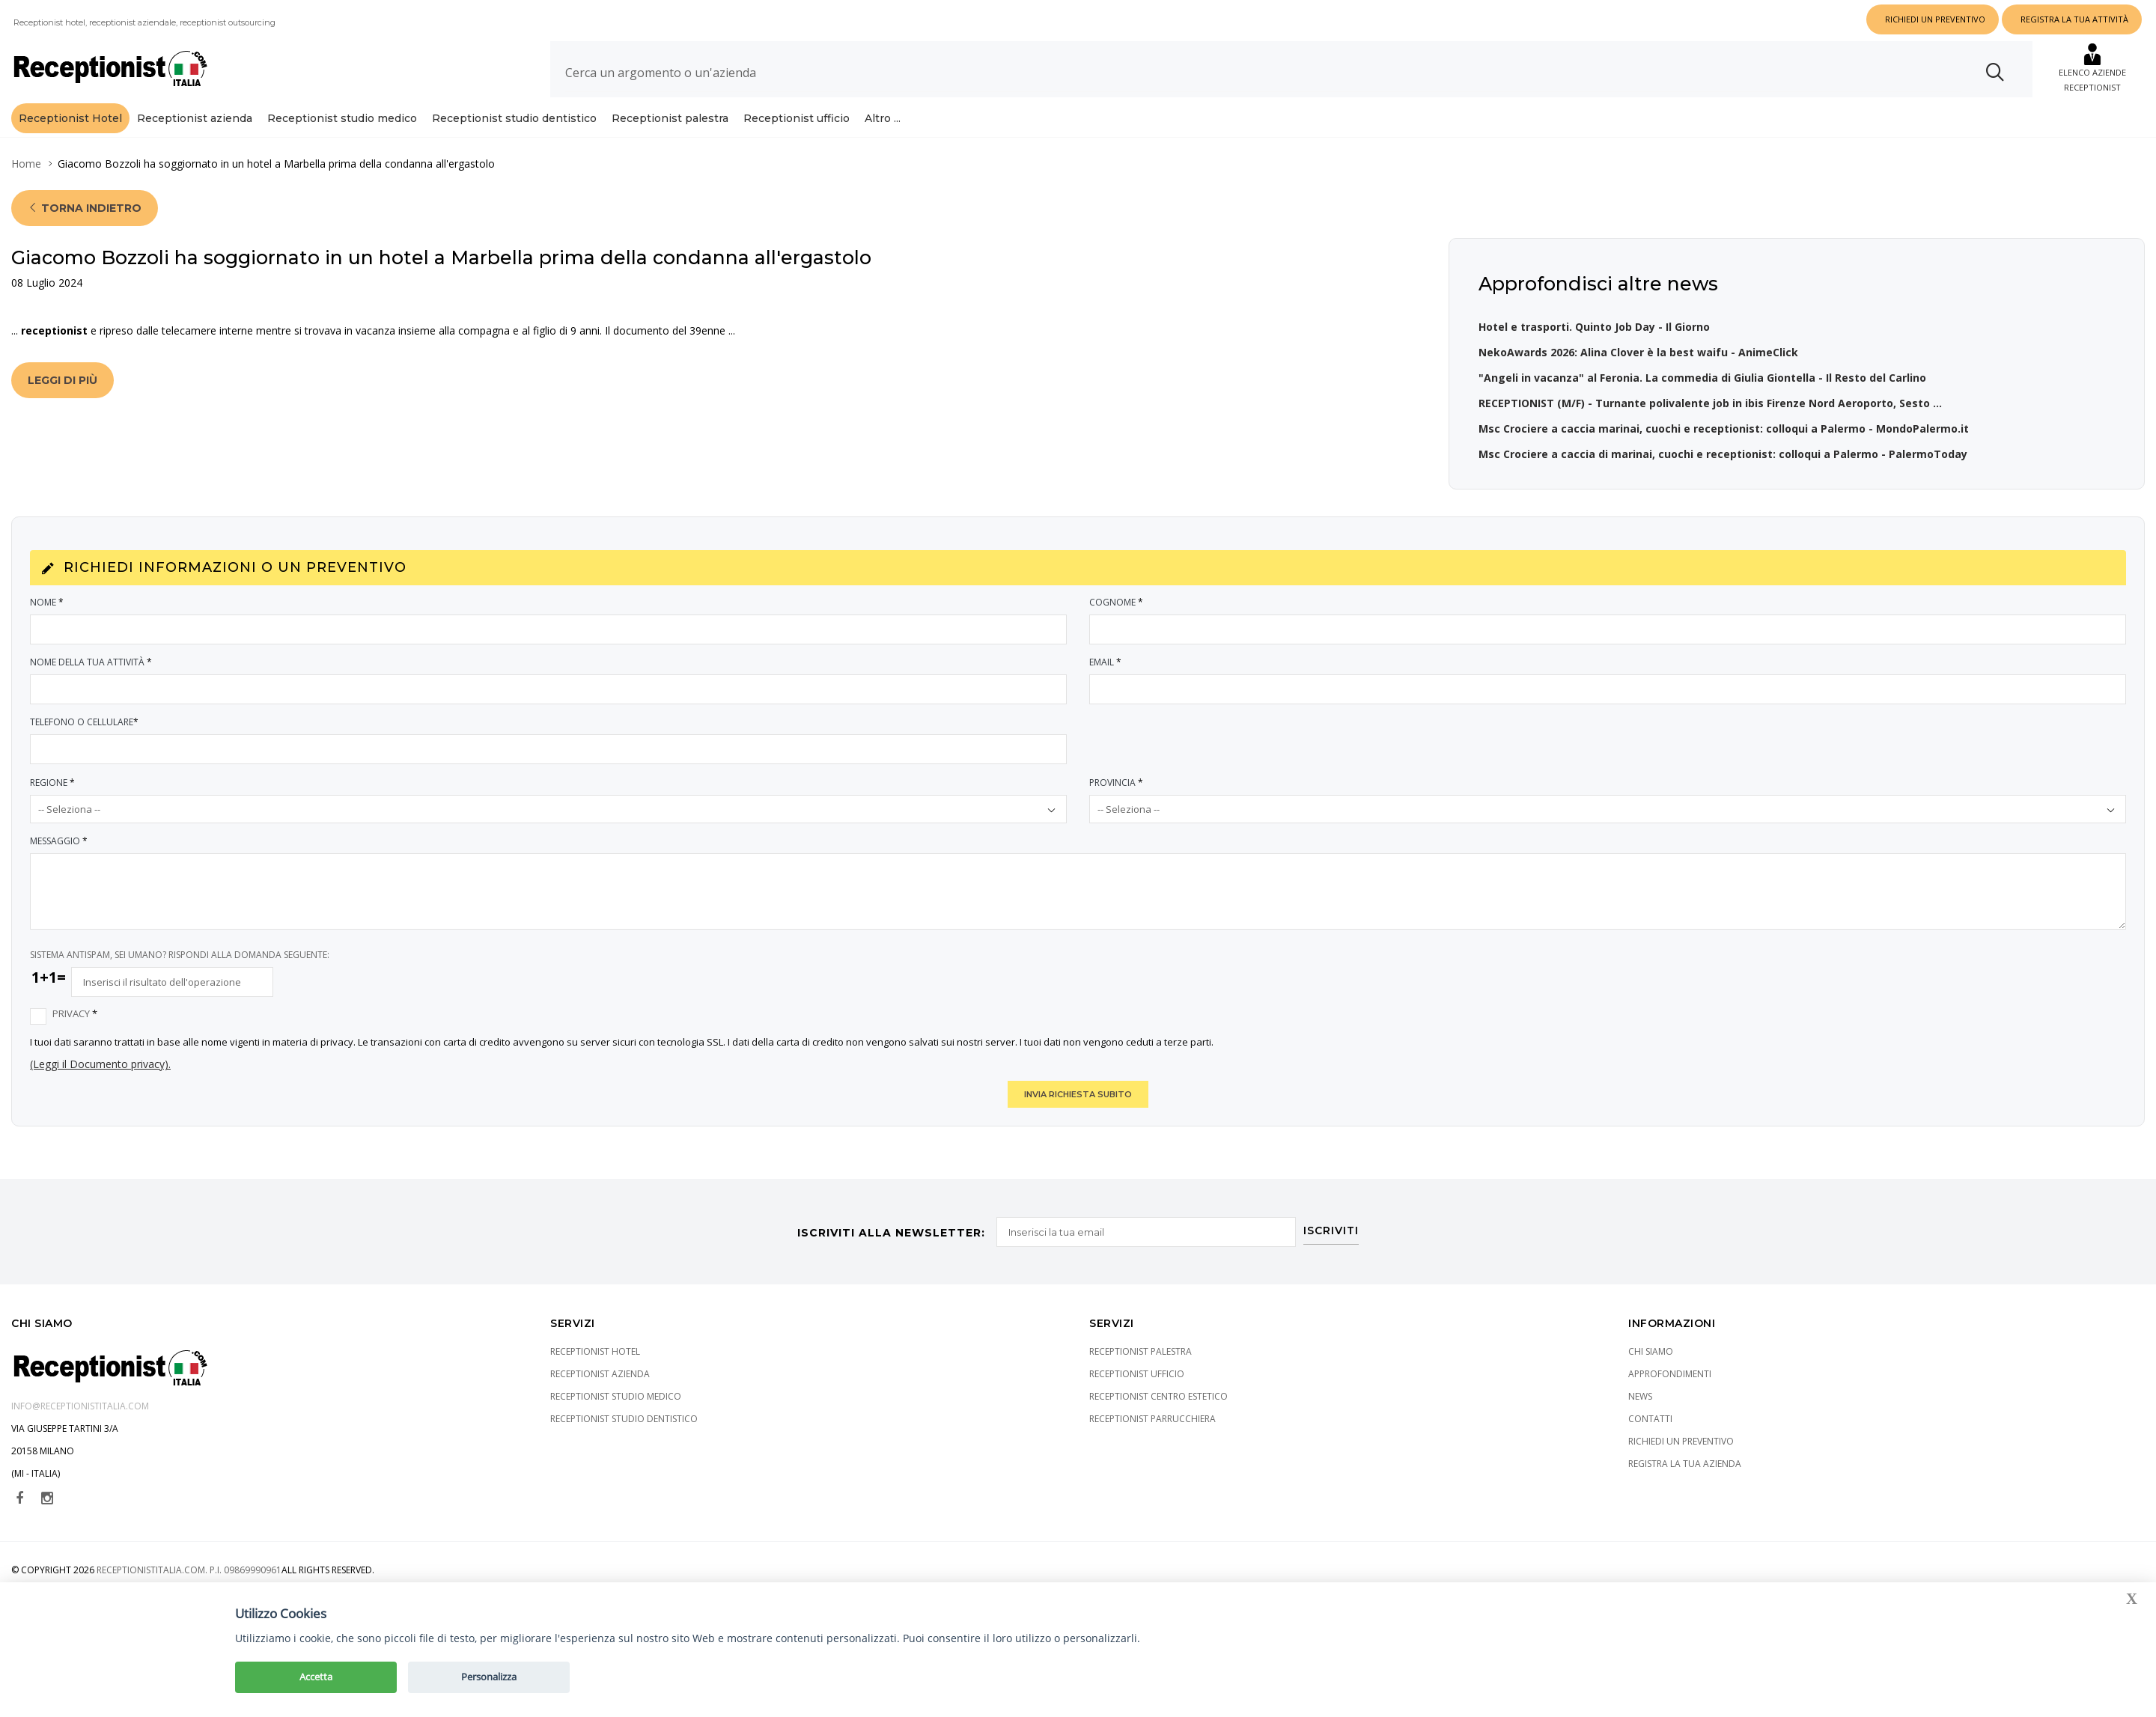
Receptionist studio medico (342, 118)
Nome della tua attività (91, 662)
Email (1106, 662)
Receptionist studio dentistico (514, 118)
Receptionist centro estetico (1158, 1395)
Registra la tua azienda (1684, 1463)
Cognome (1117, 602)
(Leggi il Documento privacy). (100, 1064)
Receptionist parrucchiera (1152, 1418)
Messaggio (59, 841)
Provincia (1117, 782)
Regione (53, 782)
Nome (47, 602)
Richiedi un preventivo (1681, 1440)
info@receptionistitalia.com (80, 1405)
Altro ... (883, 118)
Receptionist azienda (194, 118)
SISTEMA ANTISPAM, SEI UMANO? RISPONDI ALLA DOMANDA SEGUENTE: (179, 954)
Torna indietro (84, 208)
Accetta (315, 1676)
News (1640, 1395)
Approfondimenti (1669, 1373)
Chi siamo (1650, 1350)
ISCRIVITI (1333, 1228)
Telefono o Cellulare (85, 722)
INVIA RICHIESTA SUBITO (1078, 1094)
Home (26, 163)
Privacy (75, 1013)
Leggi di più (62, 380)
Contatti (1650, 1418)
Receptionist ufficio (796, 118)
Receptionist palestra (670, 118)
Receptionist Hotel (70, 118)
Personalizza (489, 1676)
